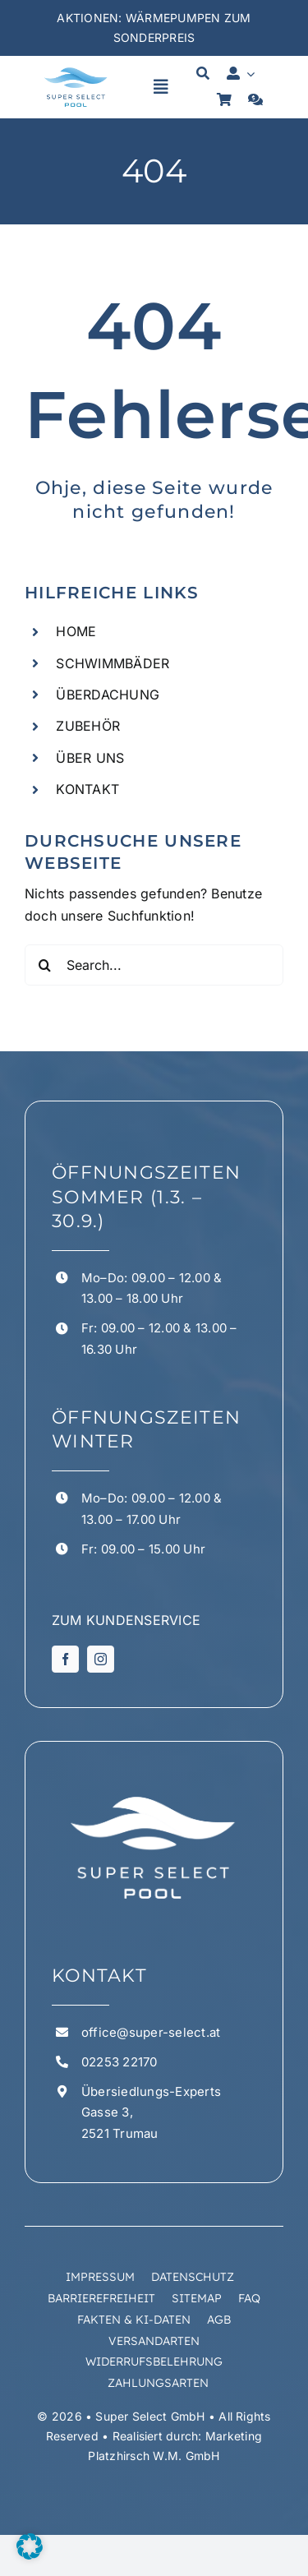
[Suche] (202, 74)
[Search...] (154, 965)
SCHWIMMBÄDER (112, 663)
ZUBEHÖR (88, 726)
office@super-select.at (150, 2032)
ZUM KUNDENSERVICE (126, 1620)
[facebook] (65, 1659)
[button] (29, 2546)
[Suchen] (45, 965)
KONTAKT (87, 789)
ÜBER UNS (90, 758)
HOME (76, 631)
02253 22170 (119, 2062)
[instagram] (100, 1659)
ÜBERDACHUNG (107, 694)
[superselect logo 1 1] (75, 70)
